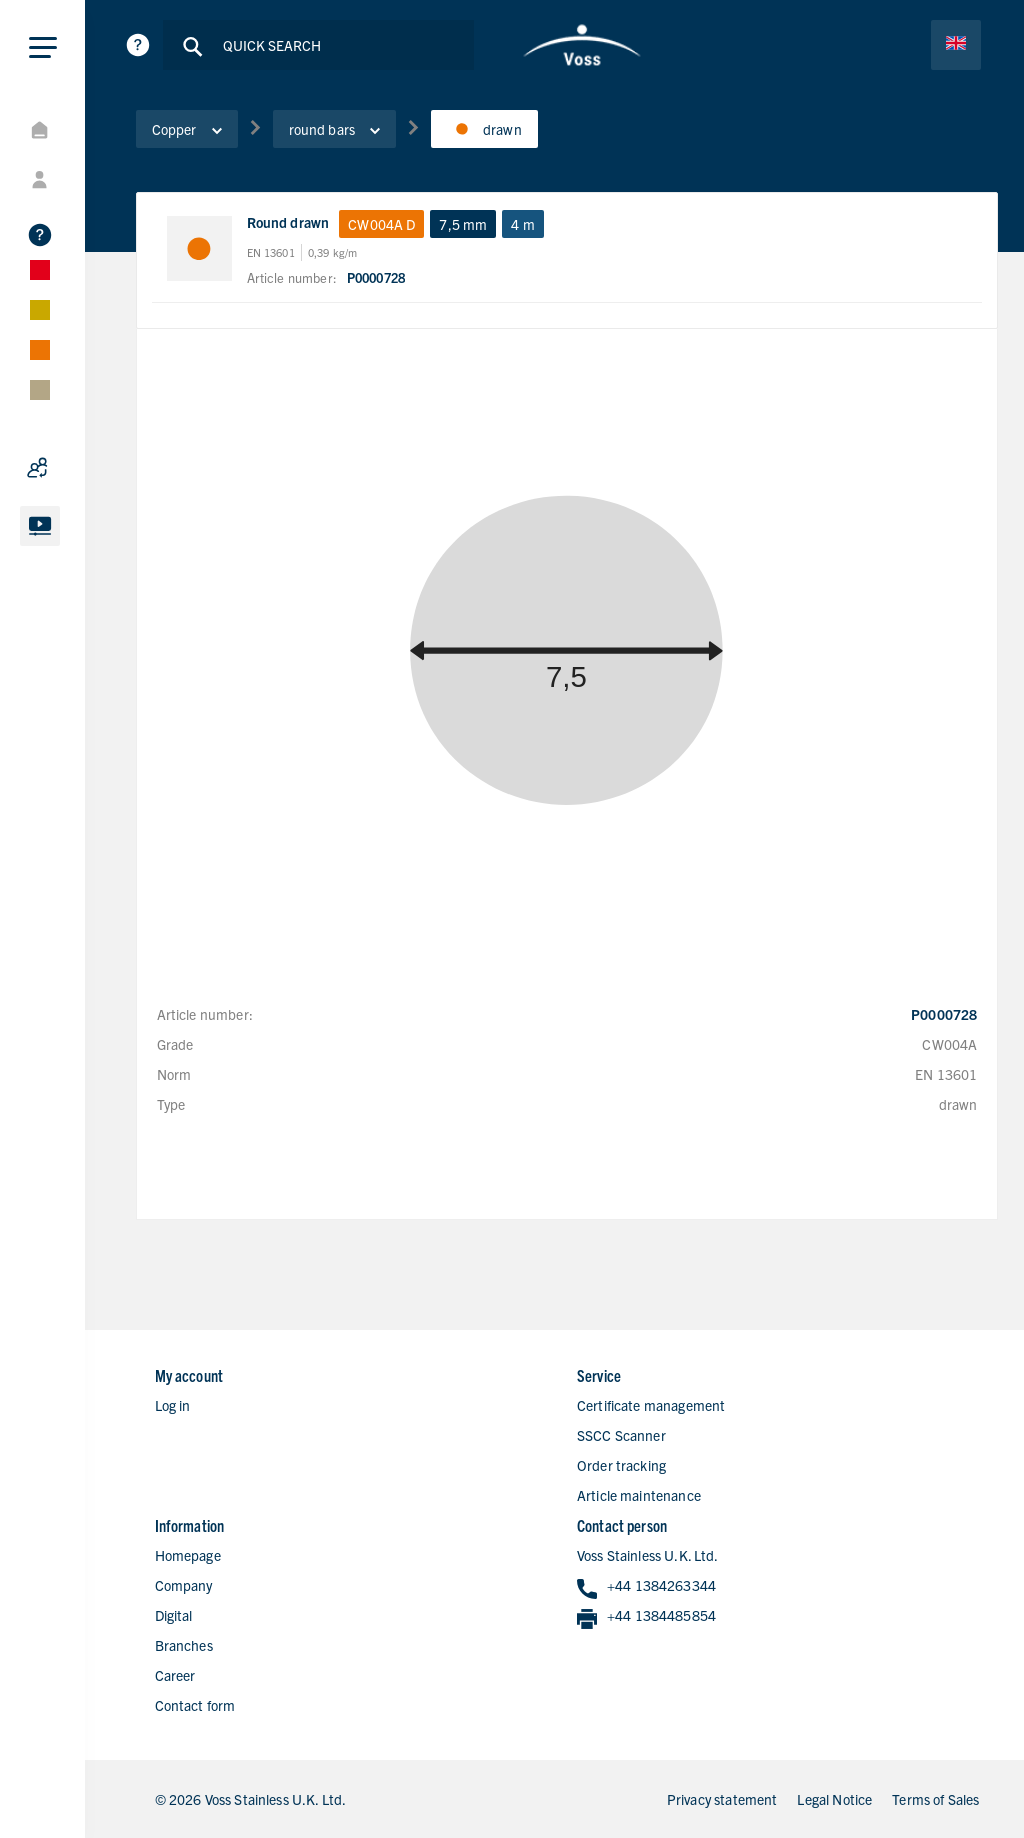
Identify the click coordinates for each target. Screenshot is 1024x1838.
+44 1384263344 (646, 1586)
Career (175, 1675)
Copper (187, 129)
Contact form (195, 1705)
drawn (484, 129)
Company (184, 1585)
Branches (184, 1645)
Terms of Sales (935, 1799)
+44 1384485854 (646, 1616)
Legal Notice (834, 1799)
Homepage (188, 1555)
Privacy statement (722, 1799)
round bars (335, 129)
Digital (174, 1615)
